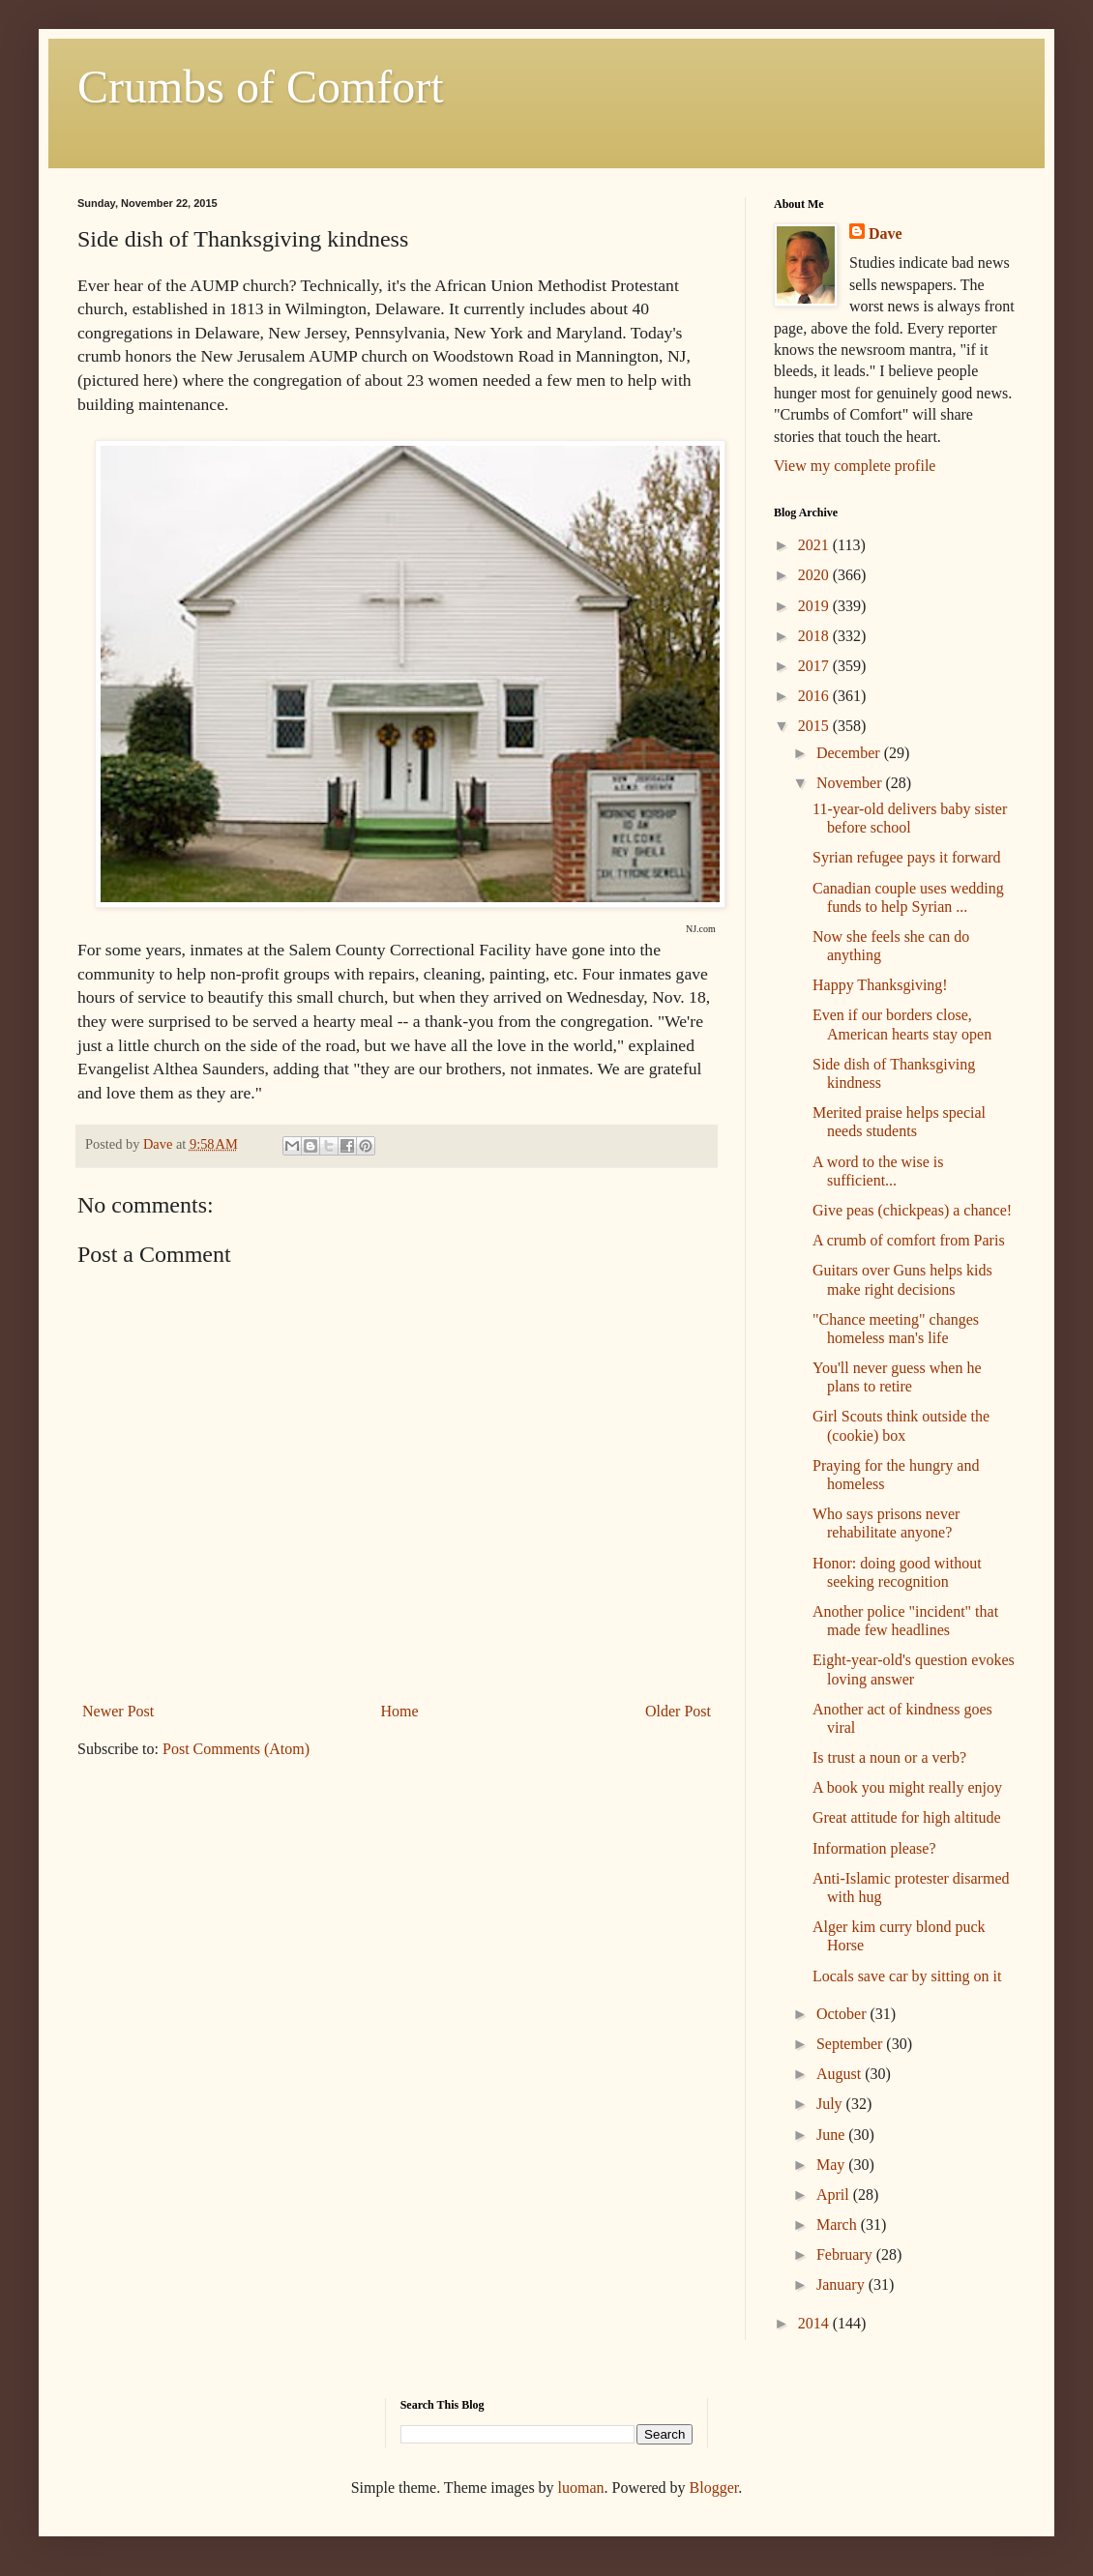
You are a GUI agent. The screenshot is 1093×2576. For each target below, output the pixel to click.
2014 (815, 2323)
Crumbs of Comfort (260, 86)
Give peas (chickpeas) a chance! (912, 1210)
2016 (815, 696)
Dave (885, 233)
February (846, 2254)
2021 (815, 545)
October (843, 2013)
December (850, 753)
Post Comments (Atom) (236, 1749)
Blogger (714, 2487)
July (831, 2103)
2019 (815, 606)
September (851, 2043)
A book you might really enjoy (907, 1787)
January (842, 2284)
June (832, 2134)
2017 (815, 666)
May (832, 2164)
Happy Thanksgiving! (880, 985)
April (834, 2194)
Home (400, 1711)
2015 (815, 725)
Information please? (874, 1848)
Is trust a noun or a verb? (889, 1757)
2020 (815, 575)
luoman (581, 2487)
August (840, 2073)
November (851, 783)
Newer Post (118, 1711)
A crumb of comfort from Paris (908, 1240)
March (838, 2224)
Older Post (678, 1711)
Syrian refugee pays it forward (906, 857)
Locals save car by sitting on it (907, 1976)
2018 (815, 636)
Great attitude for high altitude (906, 1817)
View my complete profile (854, 465)
